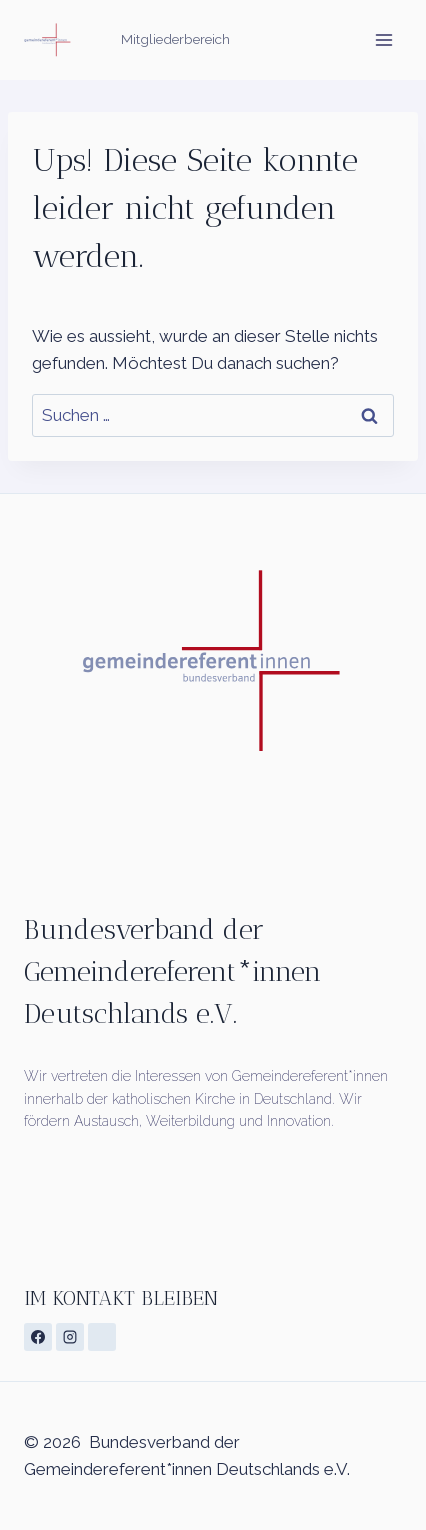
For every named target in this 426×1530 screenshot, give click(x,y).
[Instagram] (70, 1337)
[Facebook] (38, 1337)
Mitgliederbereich (175, 39)
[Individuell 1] (102, 1337)
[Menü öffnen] (383, 39)
